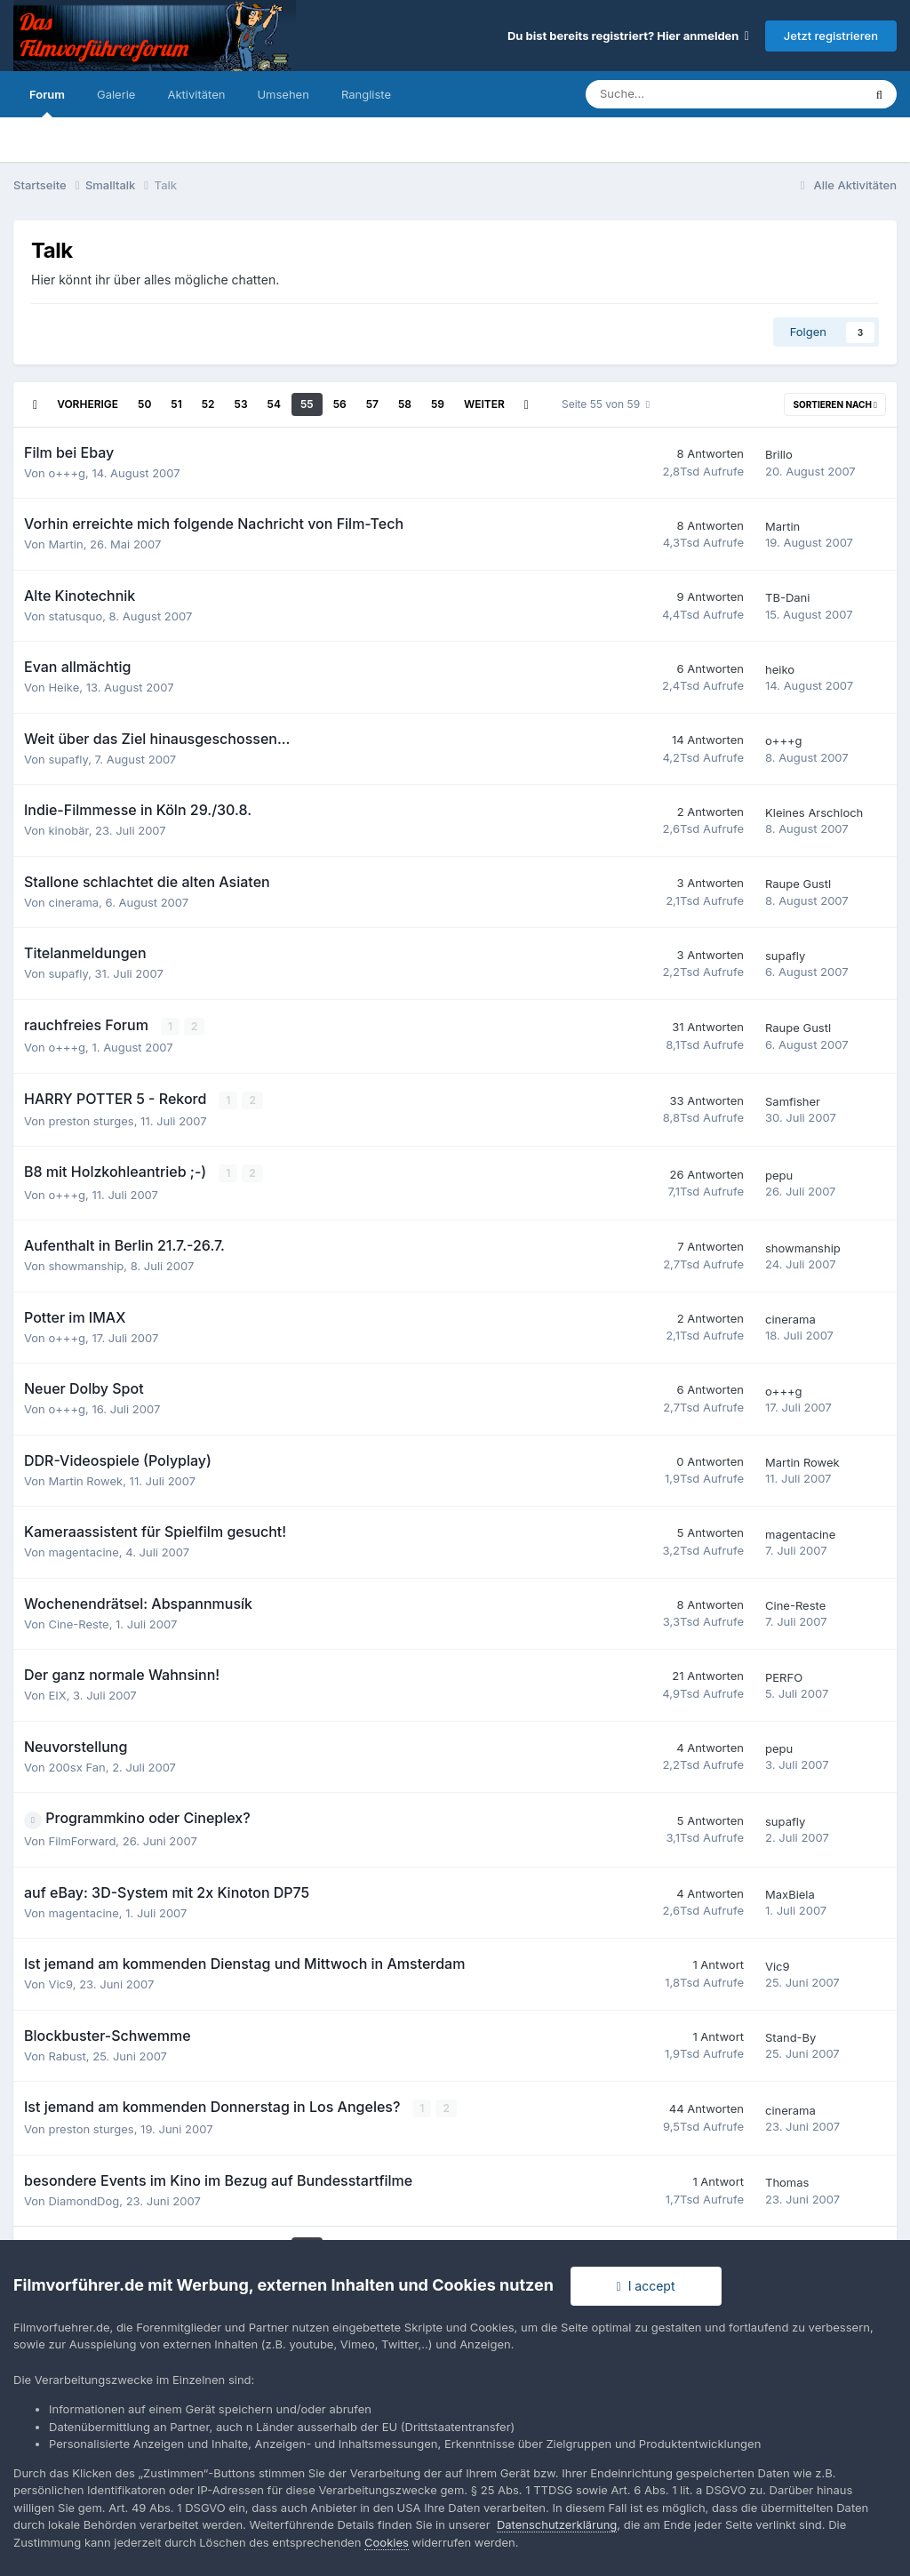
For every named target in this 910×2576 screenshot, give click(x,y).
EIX (57, 1694)
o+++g (66, 473)
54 (274, 404)
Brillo (779, 454)
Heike (63, 687)
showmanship (86, 1265)
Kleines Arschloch (814, 812)
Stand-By (790, 2036)
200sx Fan (76, 1766)
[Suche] (672, 94)
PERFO (783, 1676)
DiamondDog (83, 2200)
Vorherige (87, 404)
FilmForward (82, 1840)
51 (176, 404)
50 (144, 404)
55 (307, 404)
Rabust (66, 2055)
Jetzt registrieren (831, 35)
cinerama (73, 902)
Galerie (116, 94)
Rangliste (366, 94)
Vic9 (60, 1983)
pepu (779, 1174)
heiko (779, 669)
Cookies (386, 2542)
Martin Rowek (85, 1480)
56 (340, 404)
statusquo (75, 616)
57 (372, 404)
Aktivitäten (196, 94)
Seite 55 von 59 (606, 404)
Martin (65, 544)
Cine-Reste (78, 1623)
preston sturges (90, 1120)
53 (241, 404)
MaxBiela (790, 1893)
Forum (47, 102)
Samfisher (792, 1101)
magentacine (83, 1551)
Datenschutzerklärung (557, 2524)
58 (404, 404)
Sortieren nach (835, 404)
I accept (646, 2285)
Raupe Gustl (798, 883)
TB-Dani (787, 597)
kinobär (68, 830)
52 (208, 404)
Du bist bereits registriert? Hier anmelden (628, 35)
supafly (68, 759)
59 (437, 404)
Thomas (787, 2181)
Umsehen (282, 94)
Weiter (484, 404)
